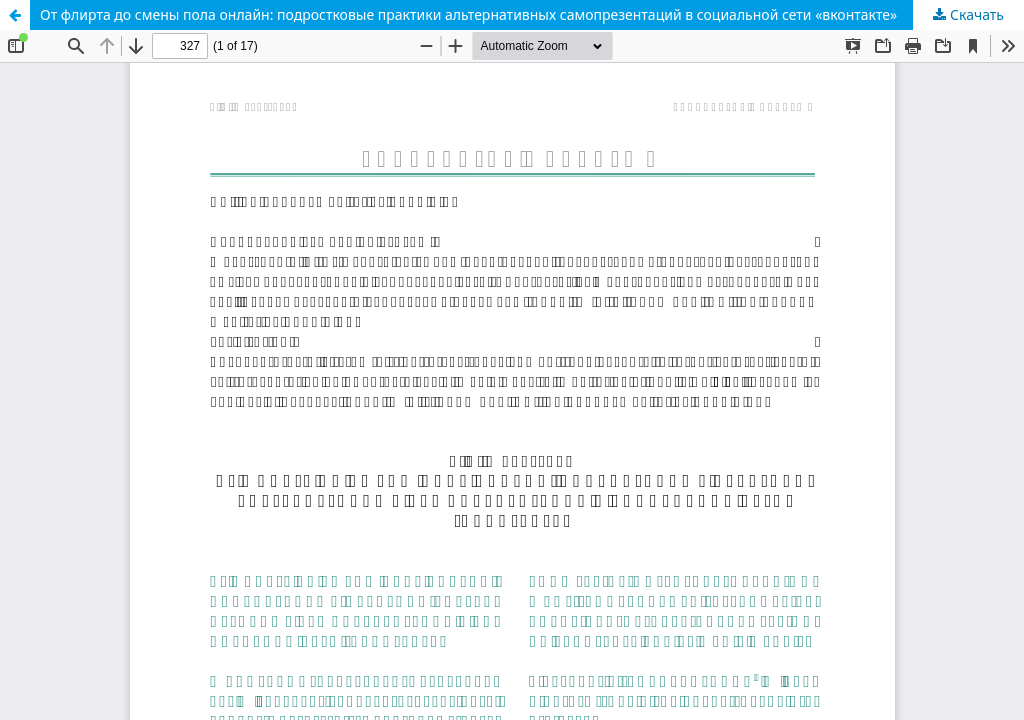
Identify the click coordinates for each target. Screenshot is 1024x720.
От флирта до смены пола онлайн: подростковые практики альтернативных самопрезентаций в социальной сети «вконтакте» (468, 14)
